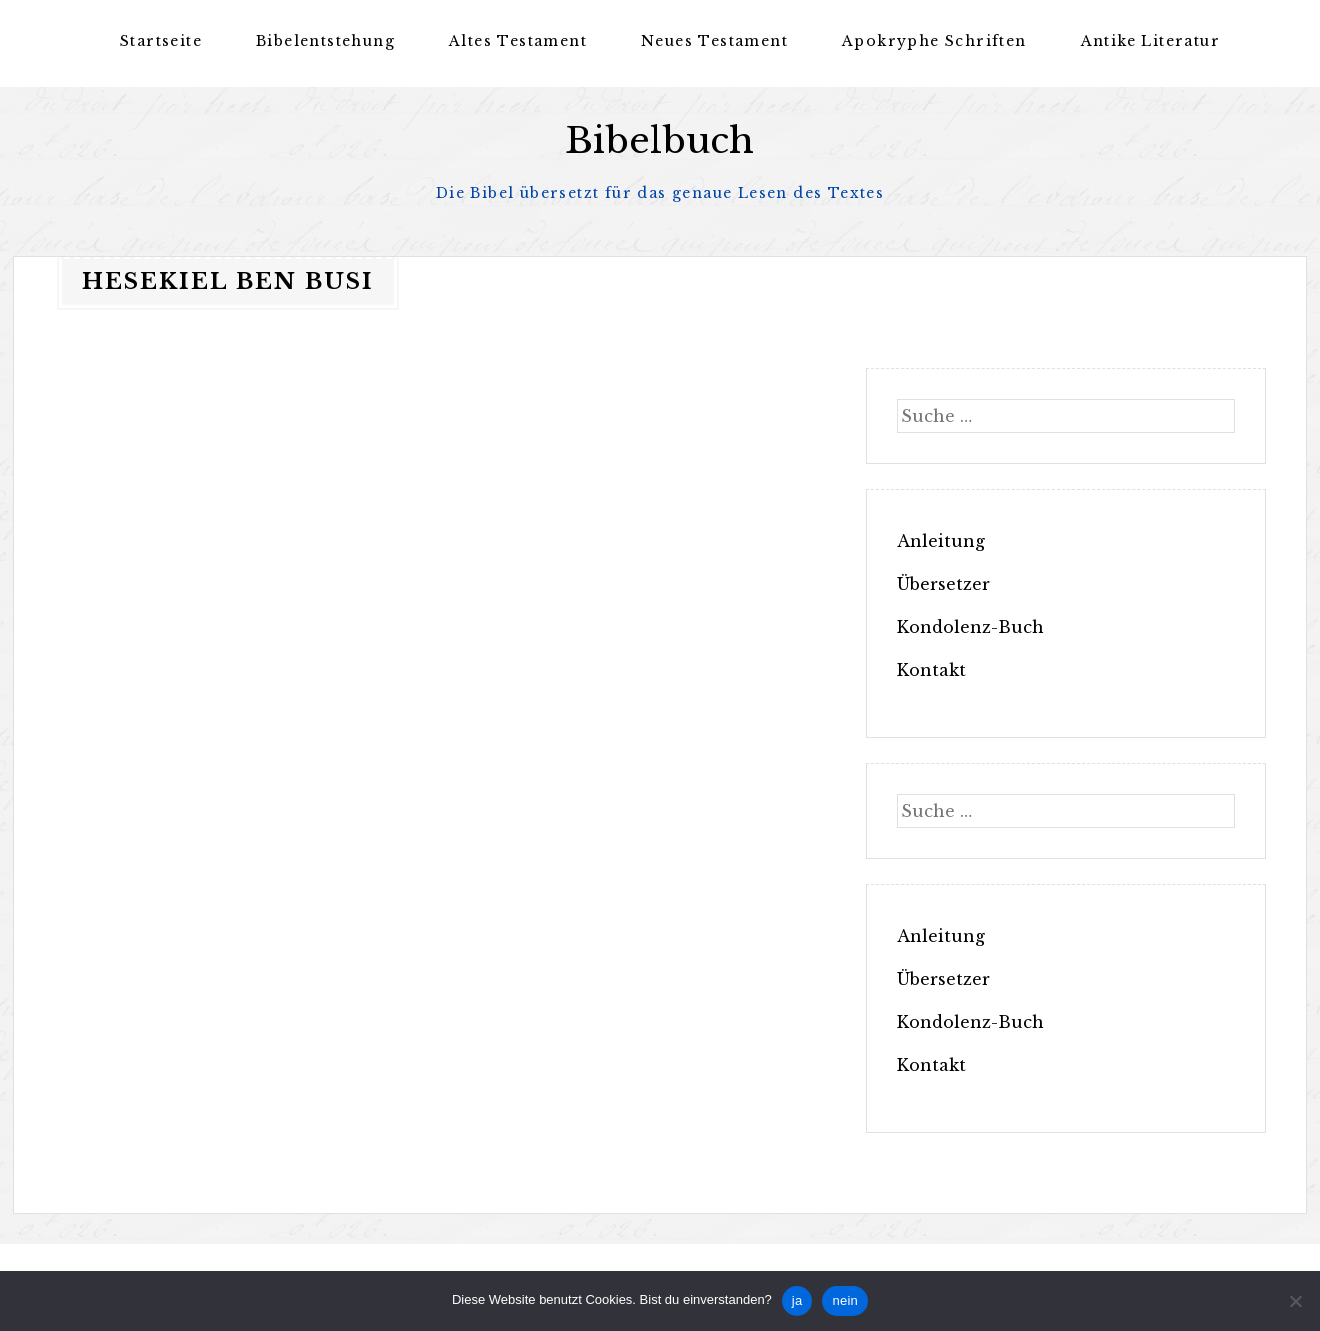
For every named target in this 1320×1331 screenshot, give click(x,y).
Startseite (161, 41)
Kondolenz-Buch (970, 627)
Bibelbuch (659, 140)
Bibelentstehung (325, 41)
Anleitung (941, 541)
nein (845, 1300)
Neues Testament (714, 41)
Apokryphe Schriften (934, 41)
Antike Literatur (1150, 41)
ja (797, 1300)
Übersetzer (943, 584)
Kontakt (931, 670)
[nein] (1295, 1301)
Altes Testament (518, 41)
